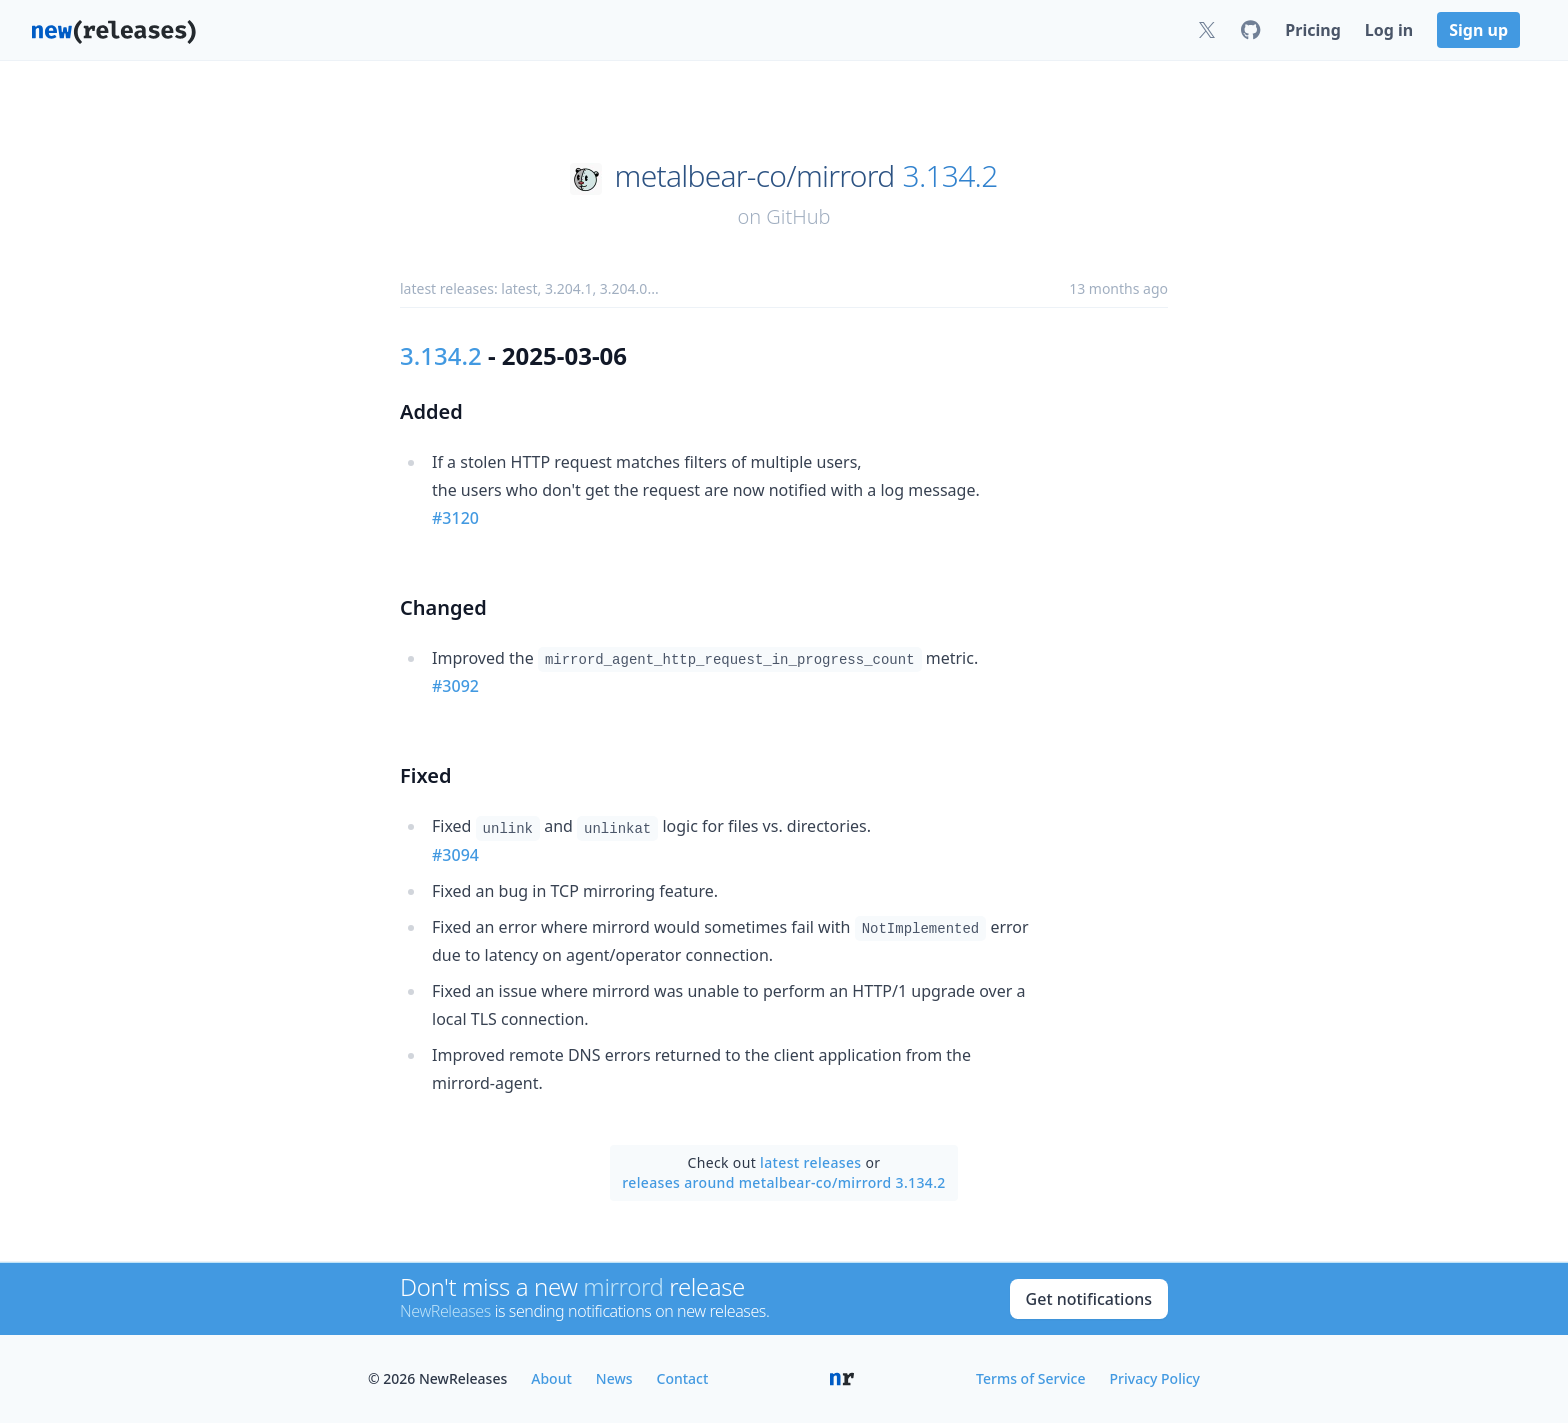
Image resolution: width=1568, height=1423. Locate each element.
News (614, 1378)
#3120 (455, 518)
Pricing (1312, 30)
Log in (1389, 30)
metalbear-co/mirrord (755, 176)
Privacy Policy (1155, 1378)
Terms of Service (1030, 1378)
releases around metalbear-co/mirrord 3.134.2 (783, 1182)
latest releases (810, 1162)
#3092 (455, 686)
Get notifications (1089, 1299)
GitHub (798, 216)
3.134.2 (950, 176)
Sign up (1478, 30)
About (551, 1378)
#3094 (455, 855)
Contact (683, 1378)
